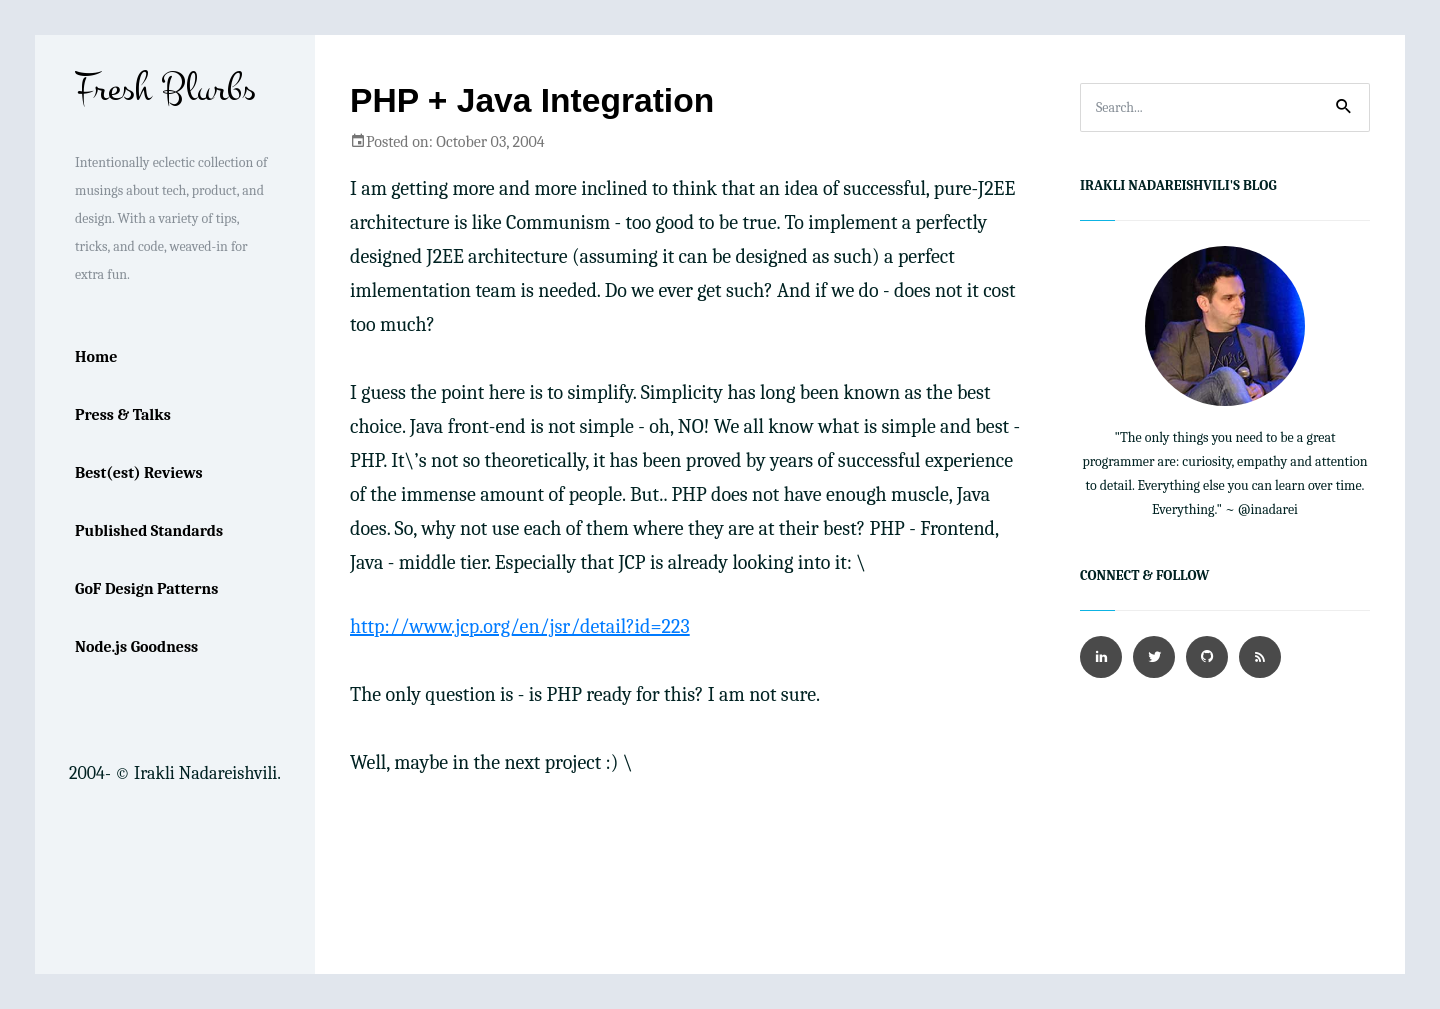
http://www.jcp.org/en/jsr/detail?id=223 (520, 626)
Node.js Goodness (136, 647)
